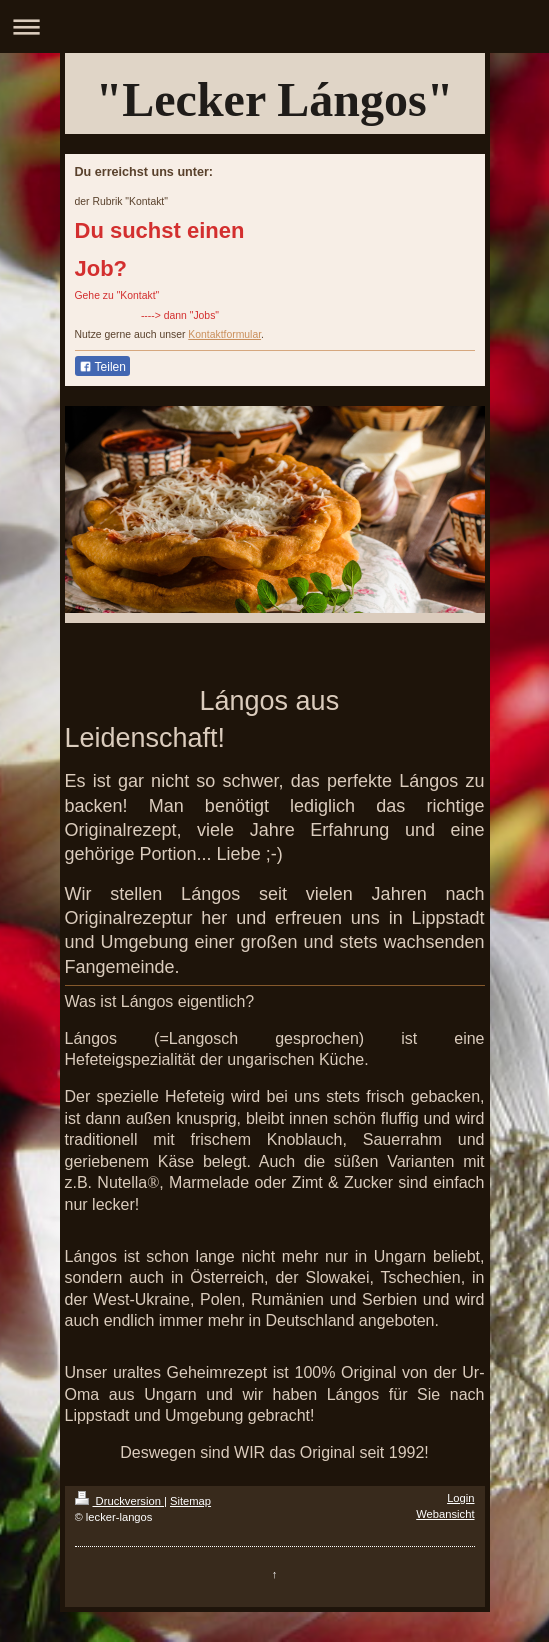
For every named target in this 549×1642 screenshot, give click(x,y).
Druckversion (120, 1501)
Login (460, 1498)
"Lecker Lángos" (275, 99)
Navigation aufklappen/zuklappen (274, 26)
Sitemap (190, 1501)
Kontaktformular (224, 334)
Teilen (102, 367)
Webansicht (445, 1514)
